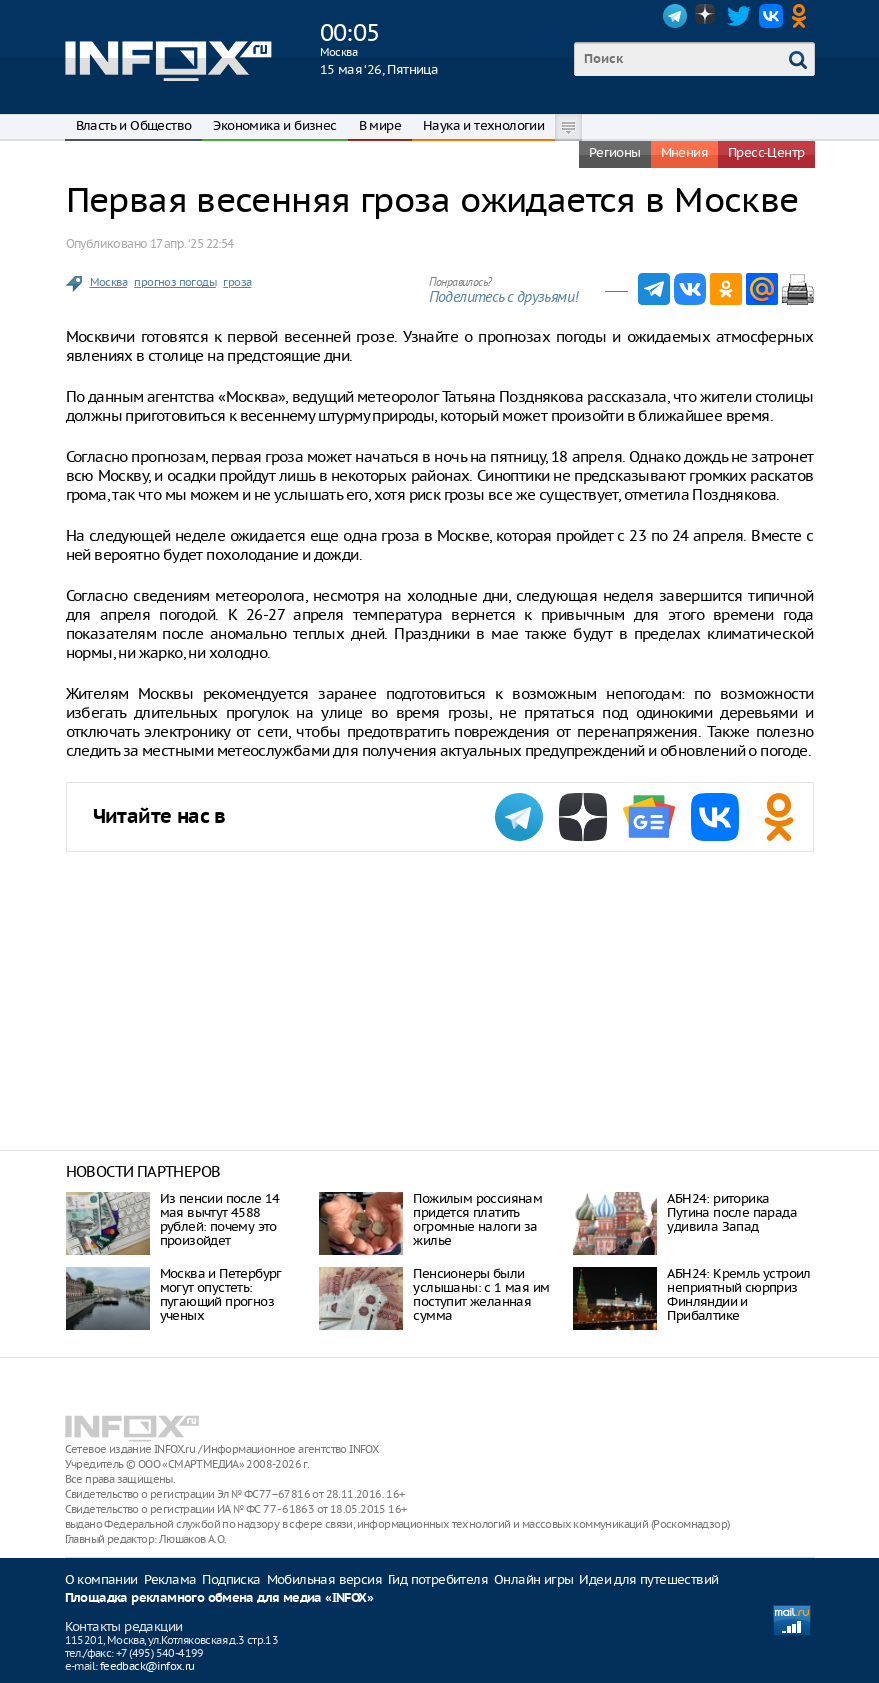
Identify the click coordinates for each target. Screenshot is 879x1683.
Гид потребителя (438, 1579)
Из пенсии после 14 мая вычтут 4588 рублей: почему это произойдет (220, 1219)
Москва (108, 282)
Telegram (675, 16)
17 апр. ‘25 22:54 (192, 243)
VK (771, 16)
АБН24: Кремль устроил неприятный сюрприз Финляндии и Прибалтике (738, 1294)
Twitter (739, 16)
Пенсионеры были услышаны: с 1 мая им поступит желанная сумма (481, 1294)
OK (803, 16)
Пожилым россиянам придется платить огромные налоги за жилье (477, 1219)
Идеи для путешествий (648, 1579)
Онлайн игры (533, 1579)
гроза (237, 282)
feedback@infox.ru (147, 1666)
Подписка (231, 1579)
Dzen (707, 16)
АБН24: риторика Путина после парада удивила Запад (732, 1212)
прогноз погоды (175, 282)
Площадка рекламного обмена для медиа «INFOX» (219, 1598)
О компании (101, 1579)
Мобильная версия (324, 1579)
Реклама (170, 1579)
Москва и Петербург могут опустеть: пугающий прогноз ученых (221, 1294)
